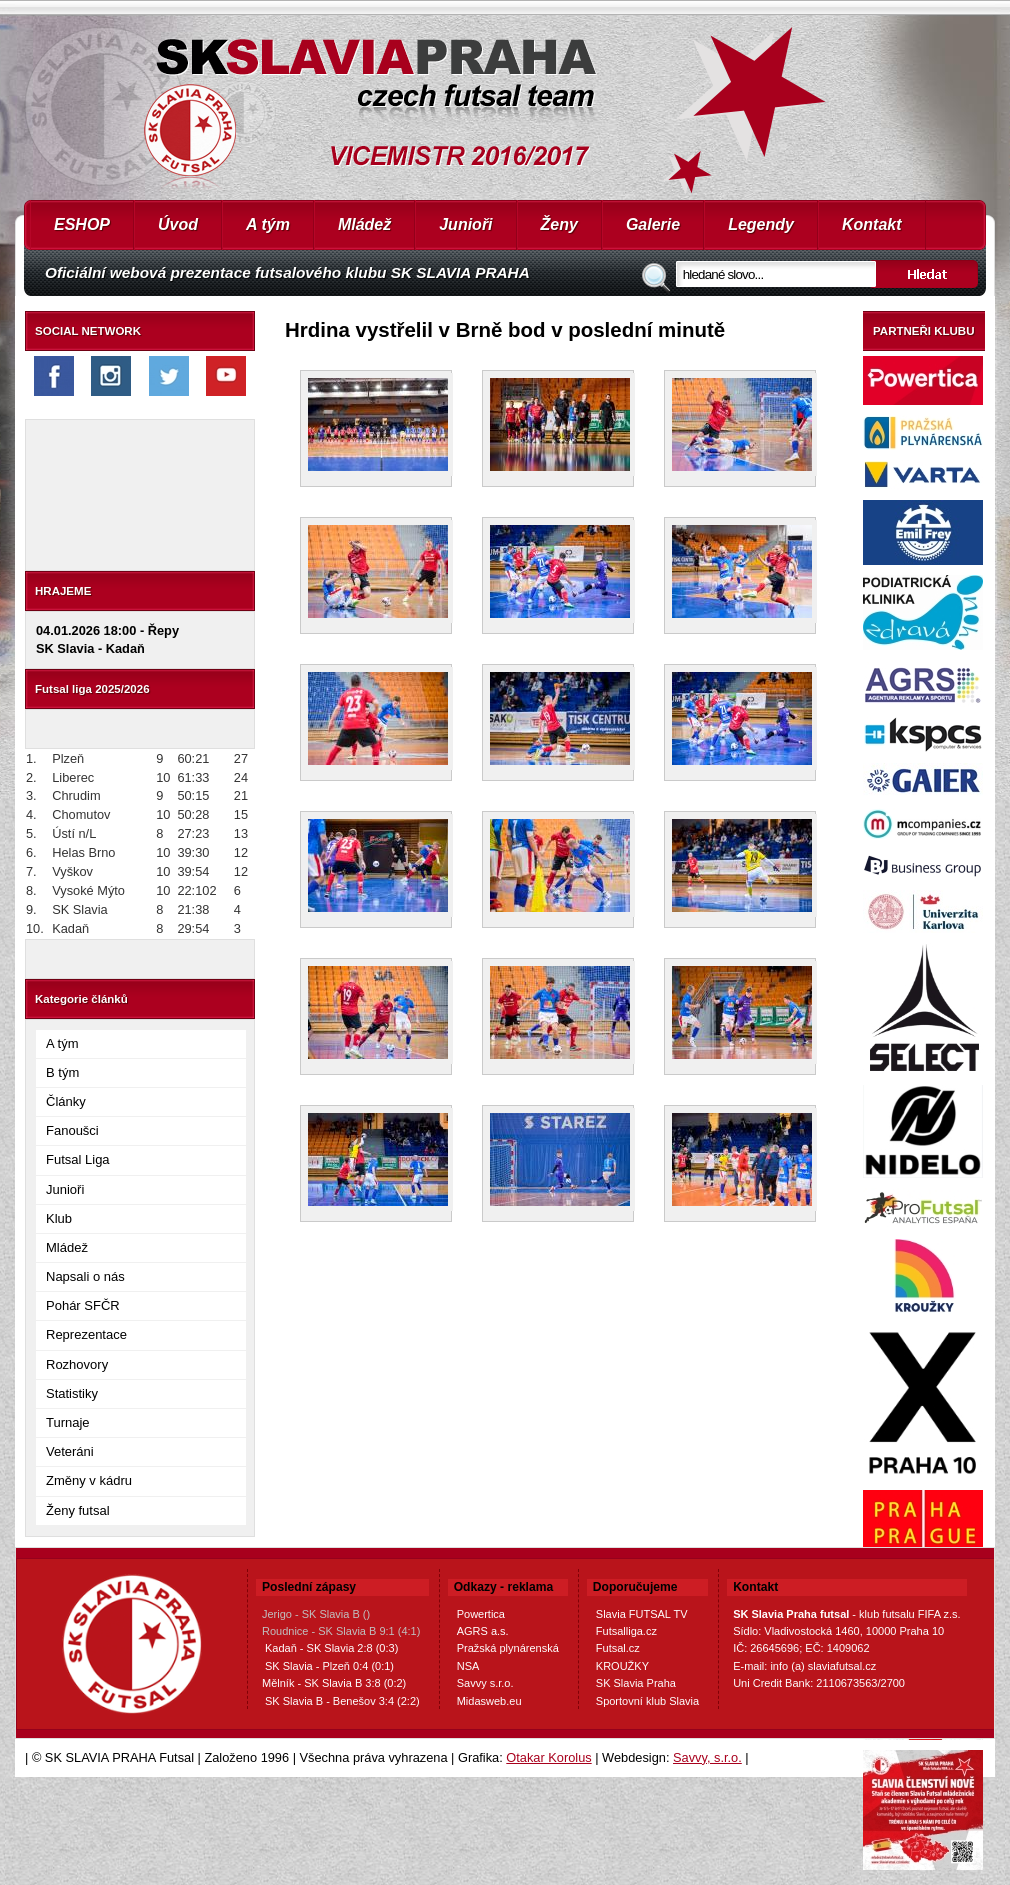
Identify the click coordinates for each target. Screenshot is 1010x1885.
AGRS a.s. (483, 1631)
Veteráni (70, 1451)
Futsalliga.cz (626, 1631)
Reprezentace (86, 1334)
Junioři (465, 224)
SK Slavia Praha (636, 1683)
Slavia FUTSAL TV (642, 1614)
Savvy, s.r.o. (707, 1757)
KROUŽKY (622, 1666)
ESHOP (82, 224)
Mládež (364, 224)
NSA (468, 1666)
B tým (62, 1072)
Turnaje (68, 1422)
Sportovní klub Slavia (647, 1701)
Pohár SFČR (83, 1305)
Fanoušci (72, 1130)
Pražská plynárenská (508, 1648)
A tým (268, 224)
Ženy (559, 224)
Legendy (761, 224)
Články (66, 1101)
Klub (59, 1218)
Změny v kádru (89, 1480)
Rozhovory (77, 1364)
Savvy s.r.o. (485, 1683)
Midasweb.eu (489, 1701)
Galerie (653, 224)
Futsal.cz (618, 1648)
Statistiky (72, 1393)
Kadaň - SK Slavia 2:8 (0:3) (331, 1648)
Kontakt (872, 224)
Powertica (481, 1614)
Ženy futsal (78, 1510)
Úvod (178, 224)
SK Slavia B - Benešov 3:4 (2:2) (342, 1701)
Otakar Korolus (548, 1757)
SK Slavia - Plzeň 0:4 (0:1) (329, 1666)
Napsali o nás (85, 1276)
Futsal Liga (78, 1159)
